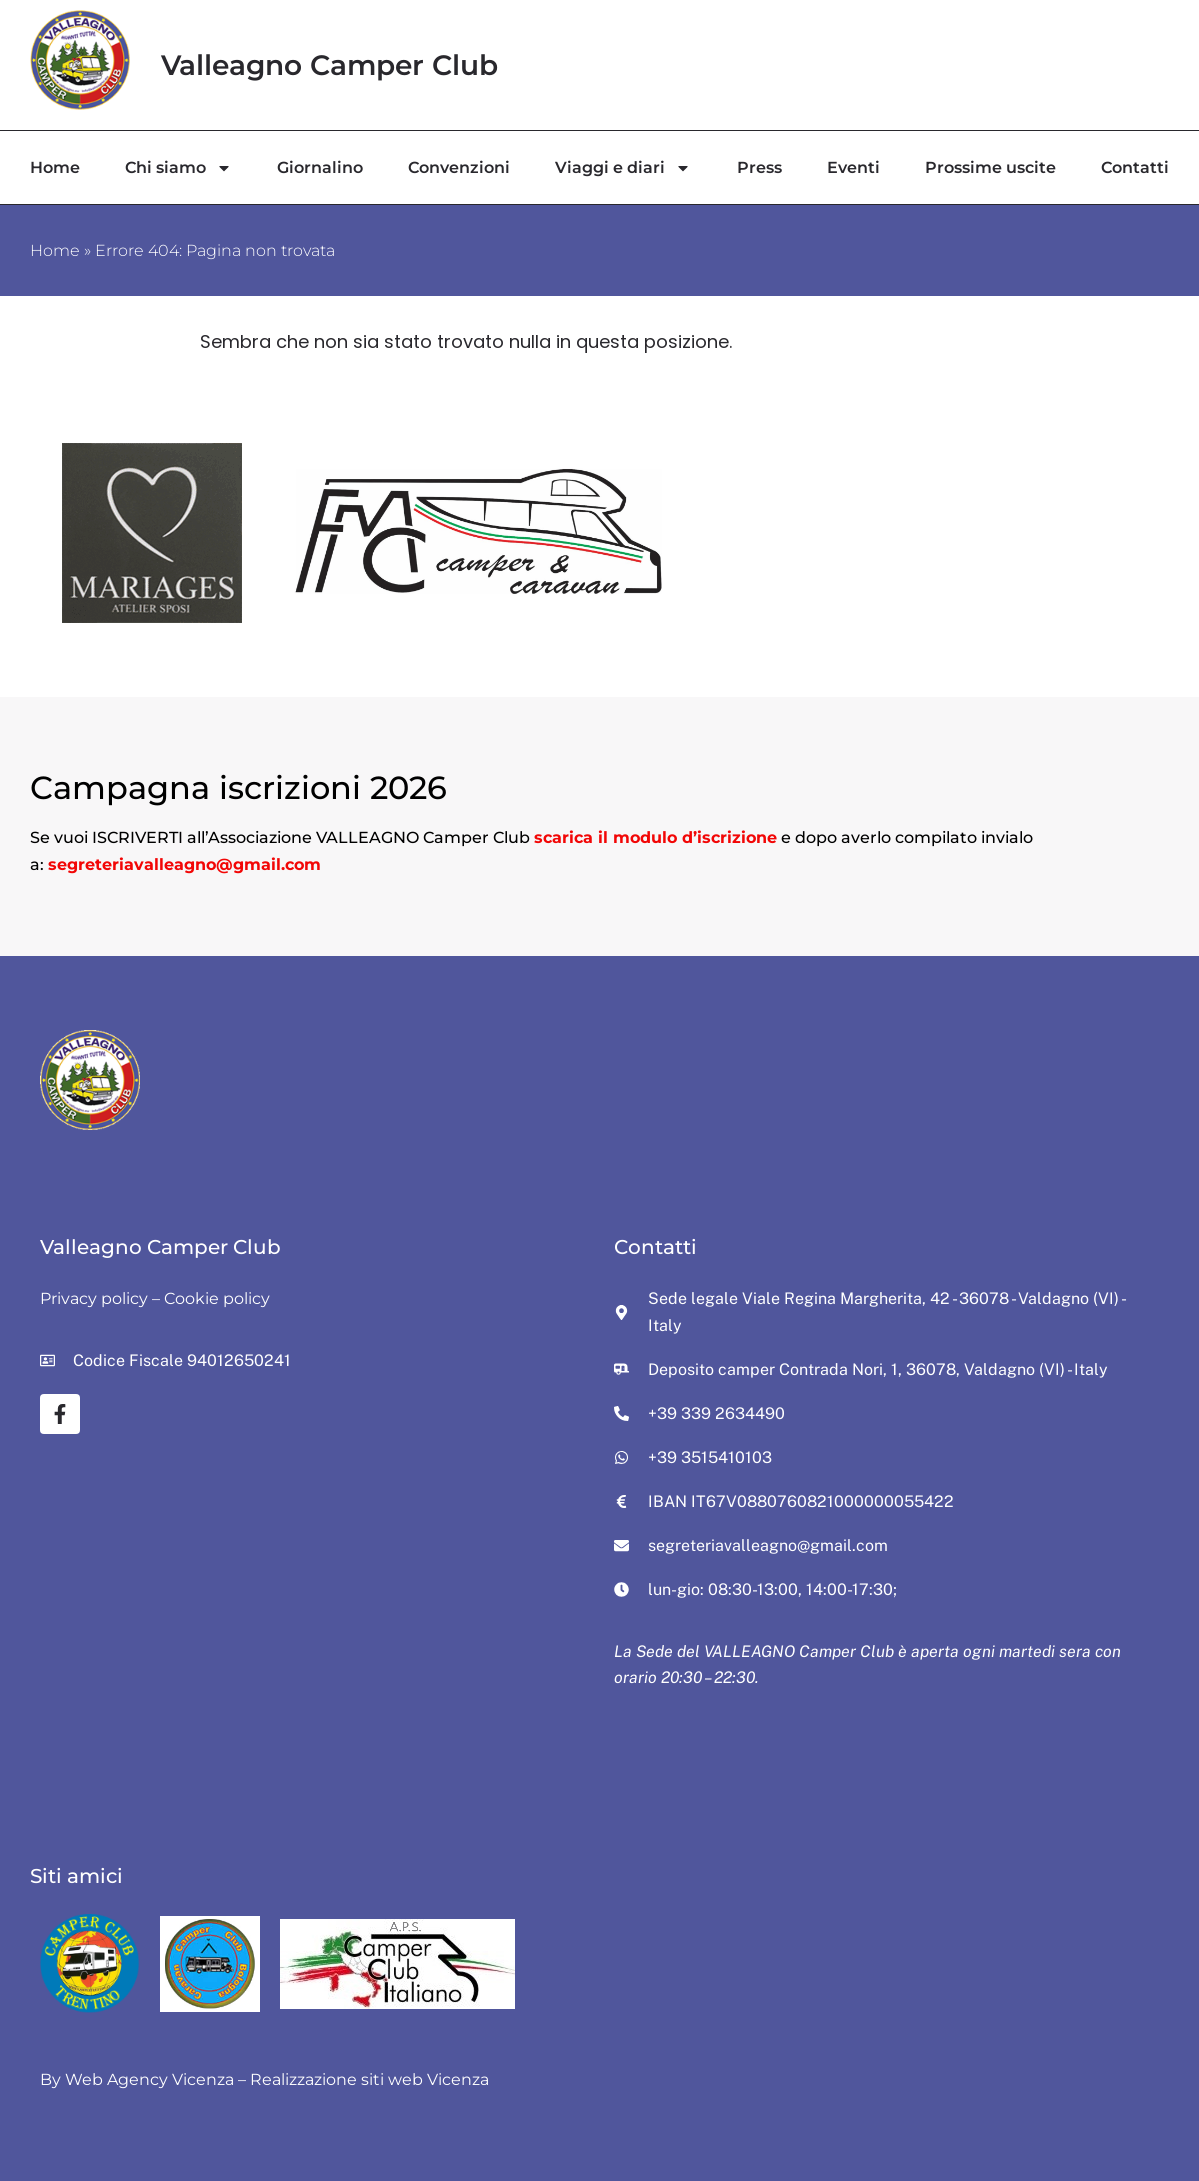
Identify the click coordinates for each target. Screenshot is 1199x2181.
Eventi (853, 167)
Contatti (1135, 167)
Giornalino (320, 167)
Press (759, 167)
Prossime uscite (990, 167)
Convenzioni (459, 167)
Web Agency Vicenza (149, 2079)
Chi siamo (178, 168)
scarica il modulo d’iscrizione (655, 837)
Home (55, 167)
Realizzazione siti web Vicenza (369, 2079)
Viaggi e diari (623, 168)
